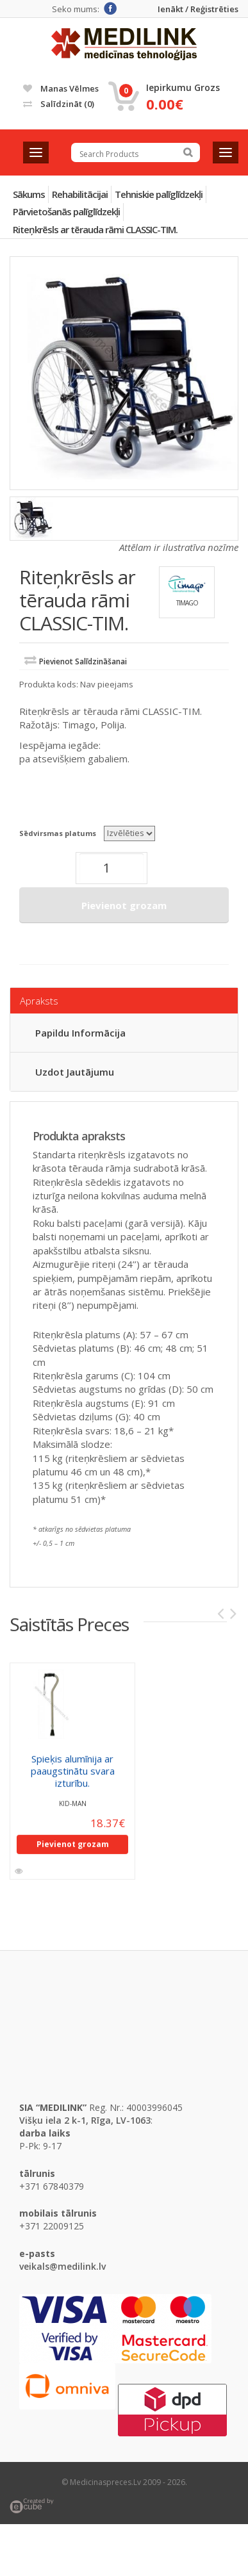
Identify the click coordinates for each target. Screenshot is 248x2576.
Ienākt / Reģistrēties (198, 9)
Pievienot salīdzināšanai (83, 661)
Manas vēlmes (61, 88)
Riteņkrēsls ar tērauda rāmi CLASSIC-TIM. (95, 229)
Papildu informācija (80, 1032)
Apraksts (39, 1000)
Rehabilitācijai (80, 194)
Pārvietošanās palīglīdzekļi (66, 211)
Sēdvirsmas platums (57, 833)
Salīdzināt (58, 104)
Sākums (29, 194)
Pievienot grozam (124, 905)
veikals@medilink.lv (62, 2266)
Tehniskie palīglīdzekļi (159, 194)
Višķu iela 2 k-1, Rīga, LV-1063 (85, 2120)
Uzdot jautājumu (74, 1071)
